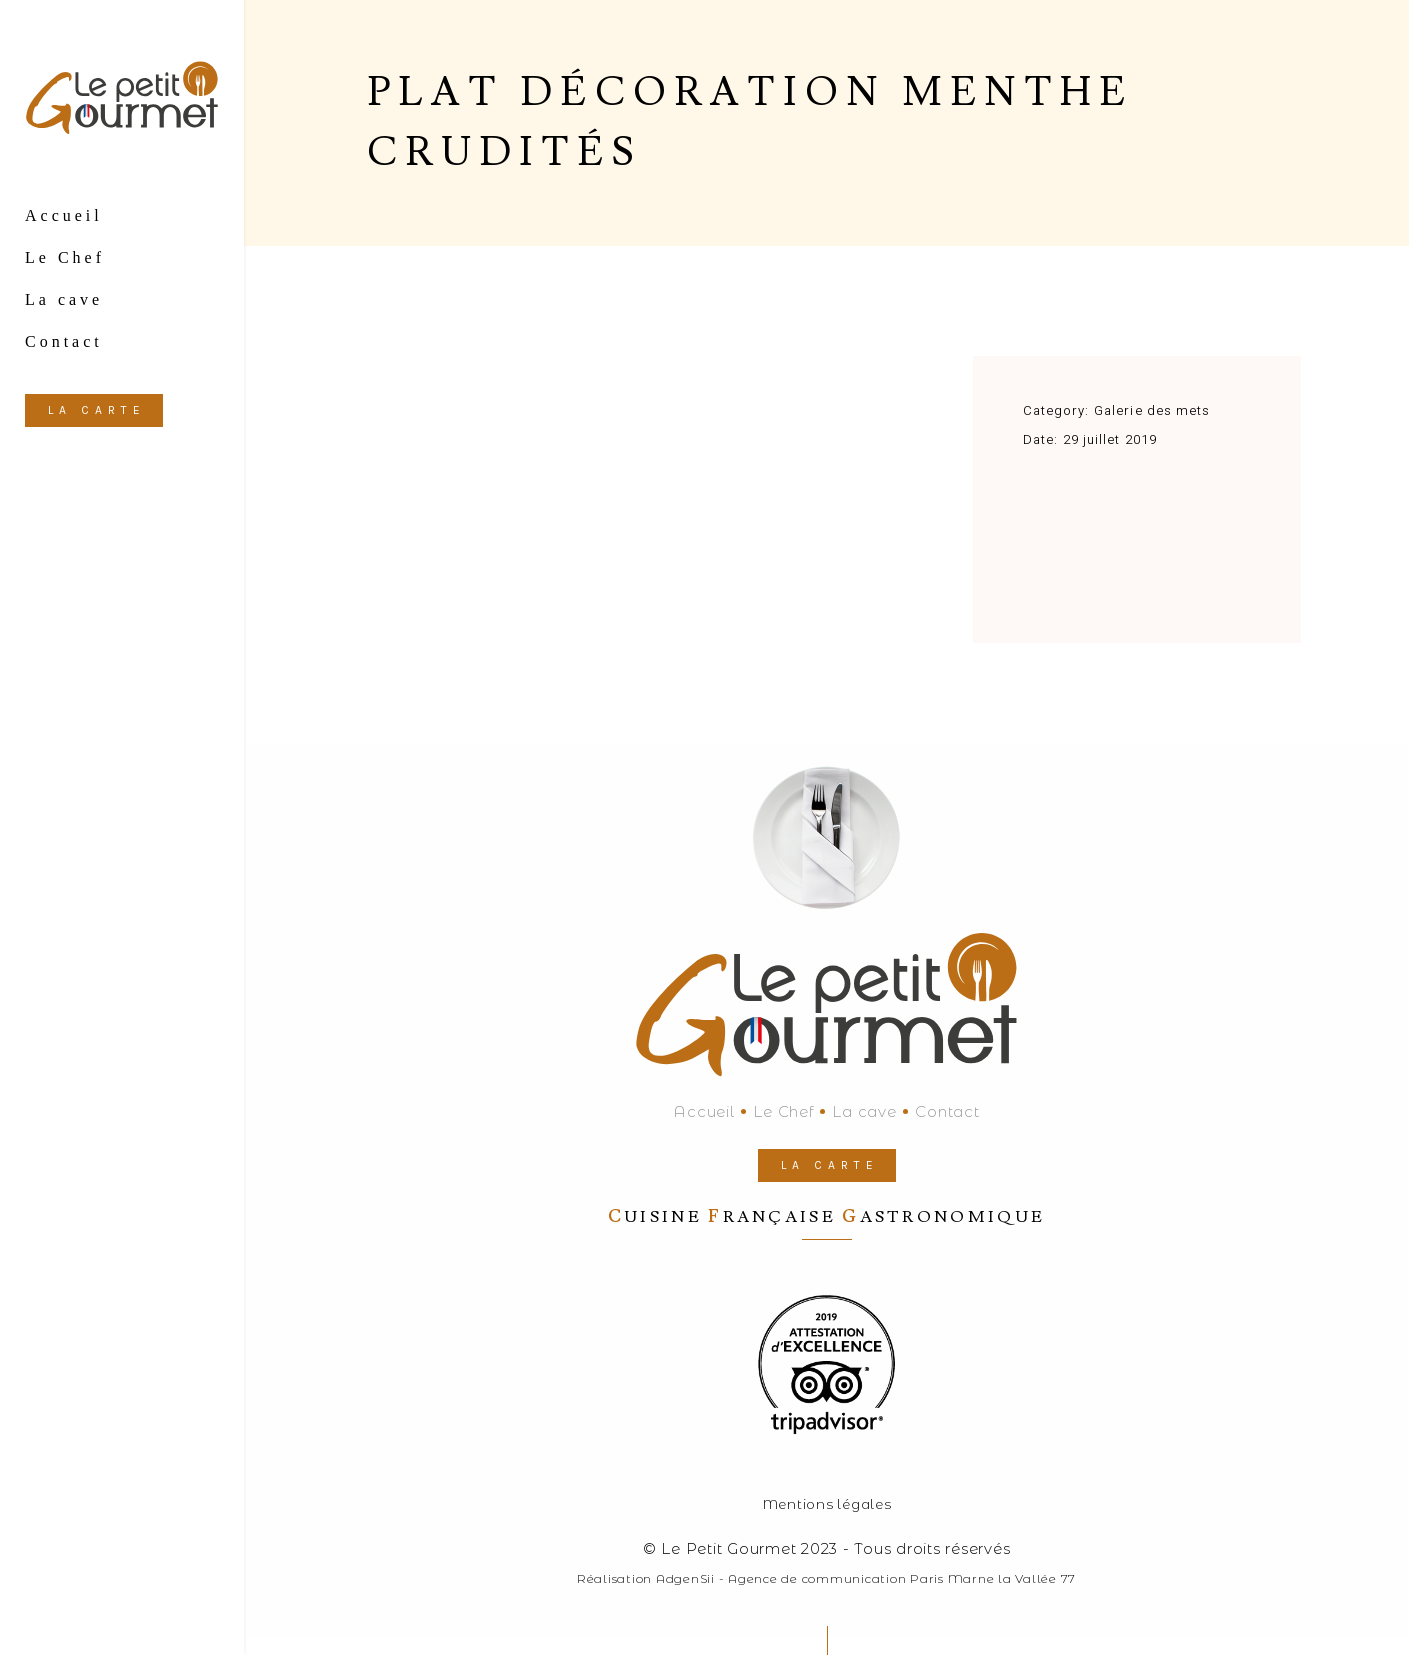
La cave (864, 1111)
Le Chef (783, 1111)
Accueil (703, 1111)
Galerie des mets (1152, 410)
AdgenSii (685, 1578)
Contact (947, 1111)
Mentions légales (827, 1504)
